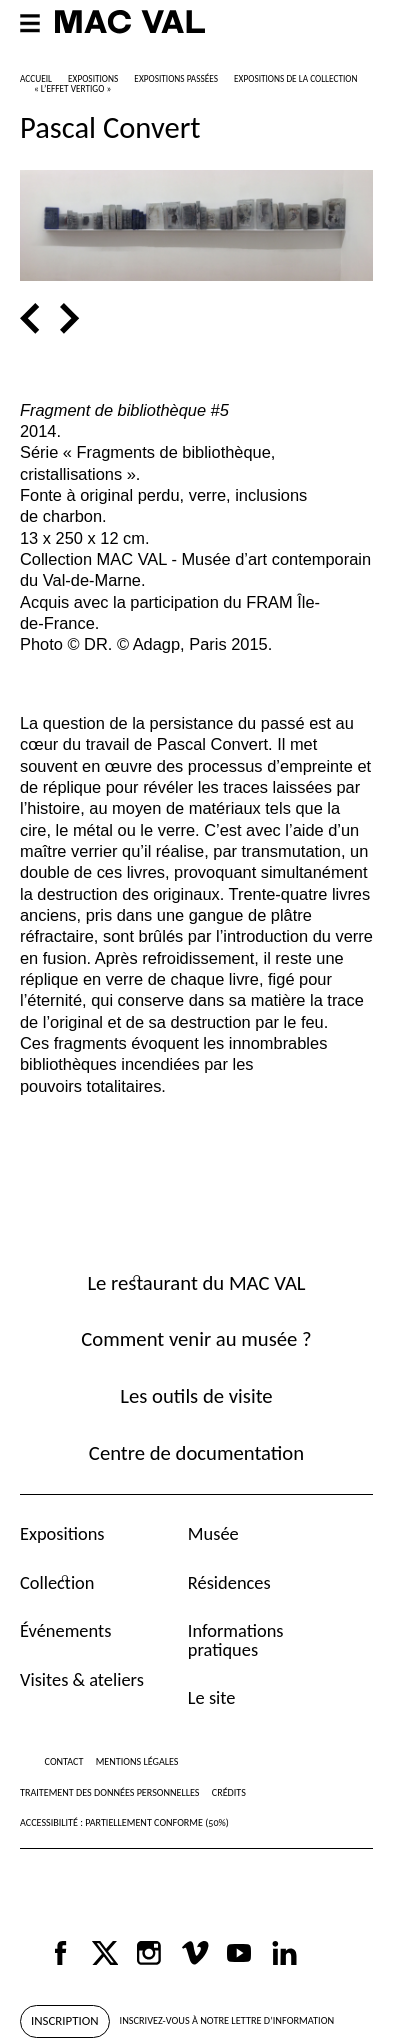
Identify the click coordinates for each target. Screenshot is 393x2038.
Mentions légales (137, 1761)
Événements (65, 1630)
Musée (213, 1533)
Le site (212, 1697)
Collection (57, 1582)
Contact (64, 1761)
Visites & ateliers (82, 1679)
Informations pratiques (236, 1639)
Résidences (229, 1582)
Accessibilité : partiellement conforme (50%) (124, 1822)
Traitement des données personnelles (109, 1792)
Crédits (229, 1792)
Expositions (62, 1533)
